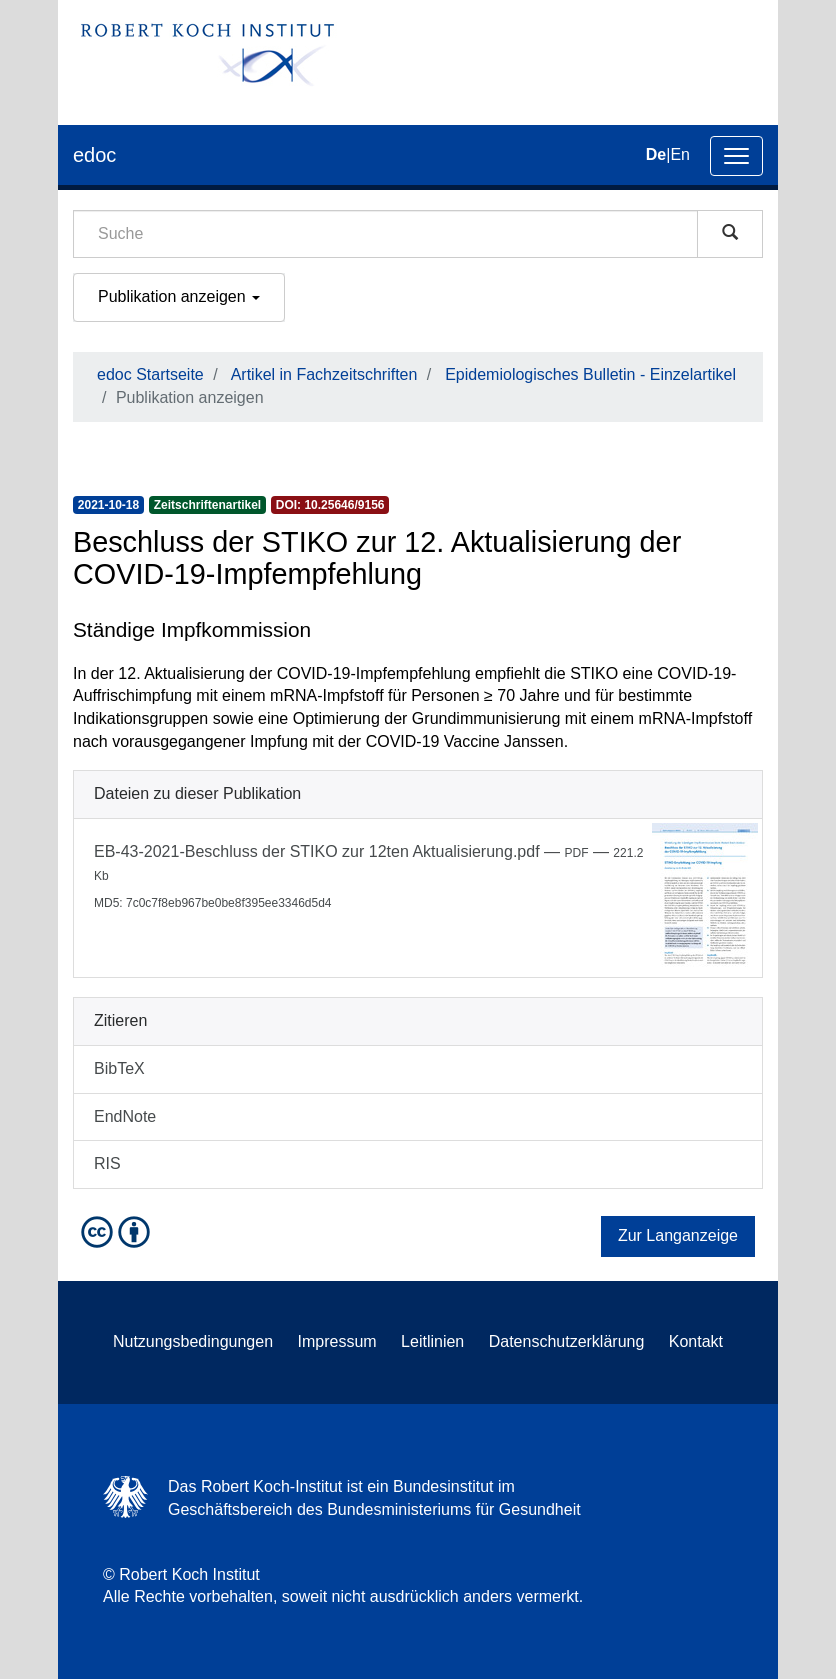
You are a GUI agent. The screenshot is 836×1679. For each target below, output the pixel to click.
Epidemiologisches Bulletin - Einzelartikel (590, 374)
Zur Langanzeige (678, 1235)
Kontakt (696, 1341)
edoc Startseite (150, 374)
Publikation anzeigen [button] (179, 296)
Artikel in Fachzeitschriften (324, 374)
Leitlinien (432, 1341)
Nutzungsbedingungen (193, 1341)
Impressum (337, 1341)
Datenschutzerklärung (567, 1341)
